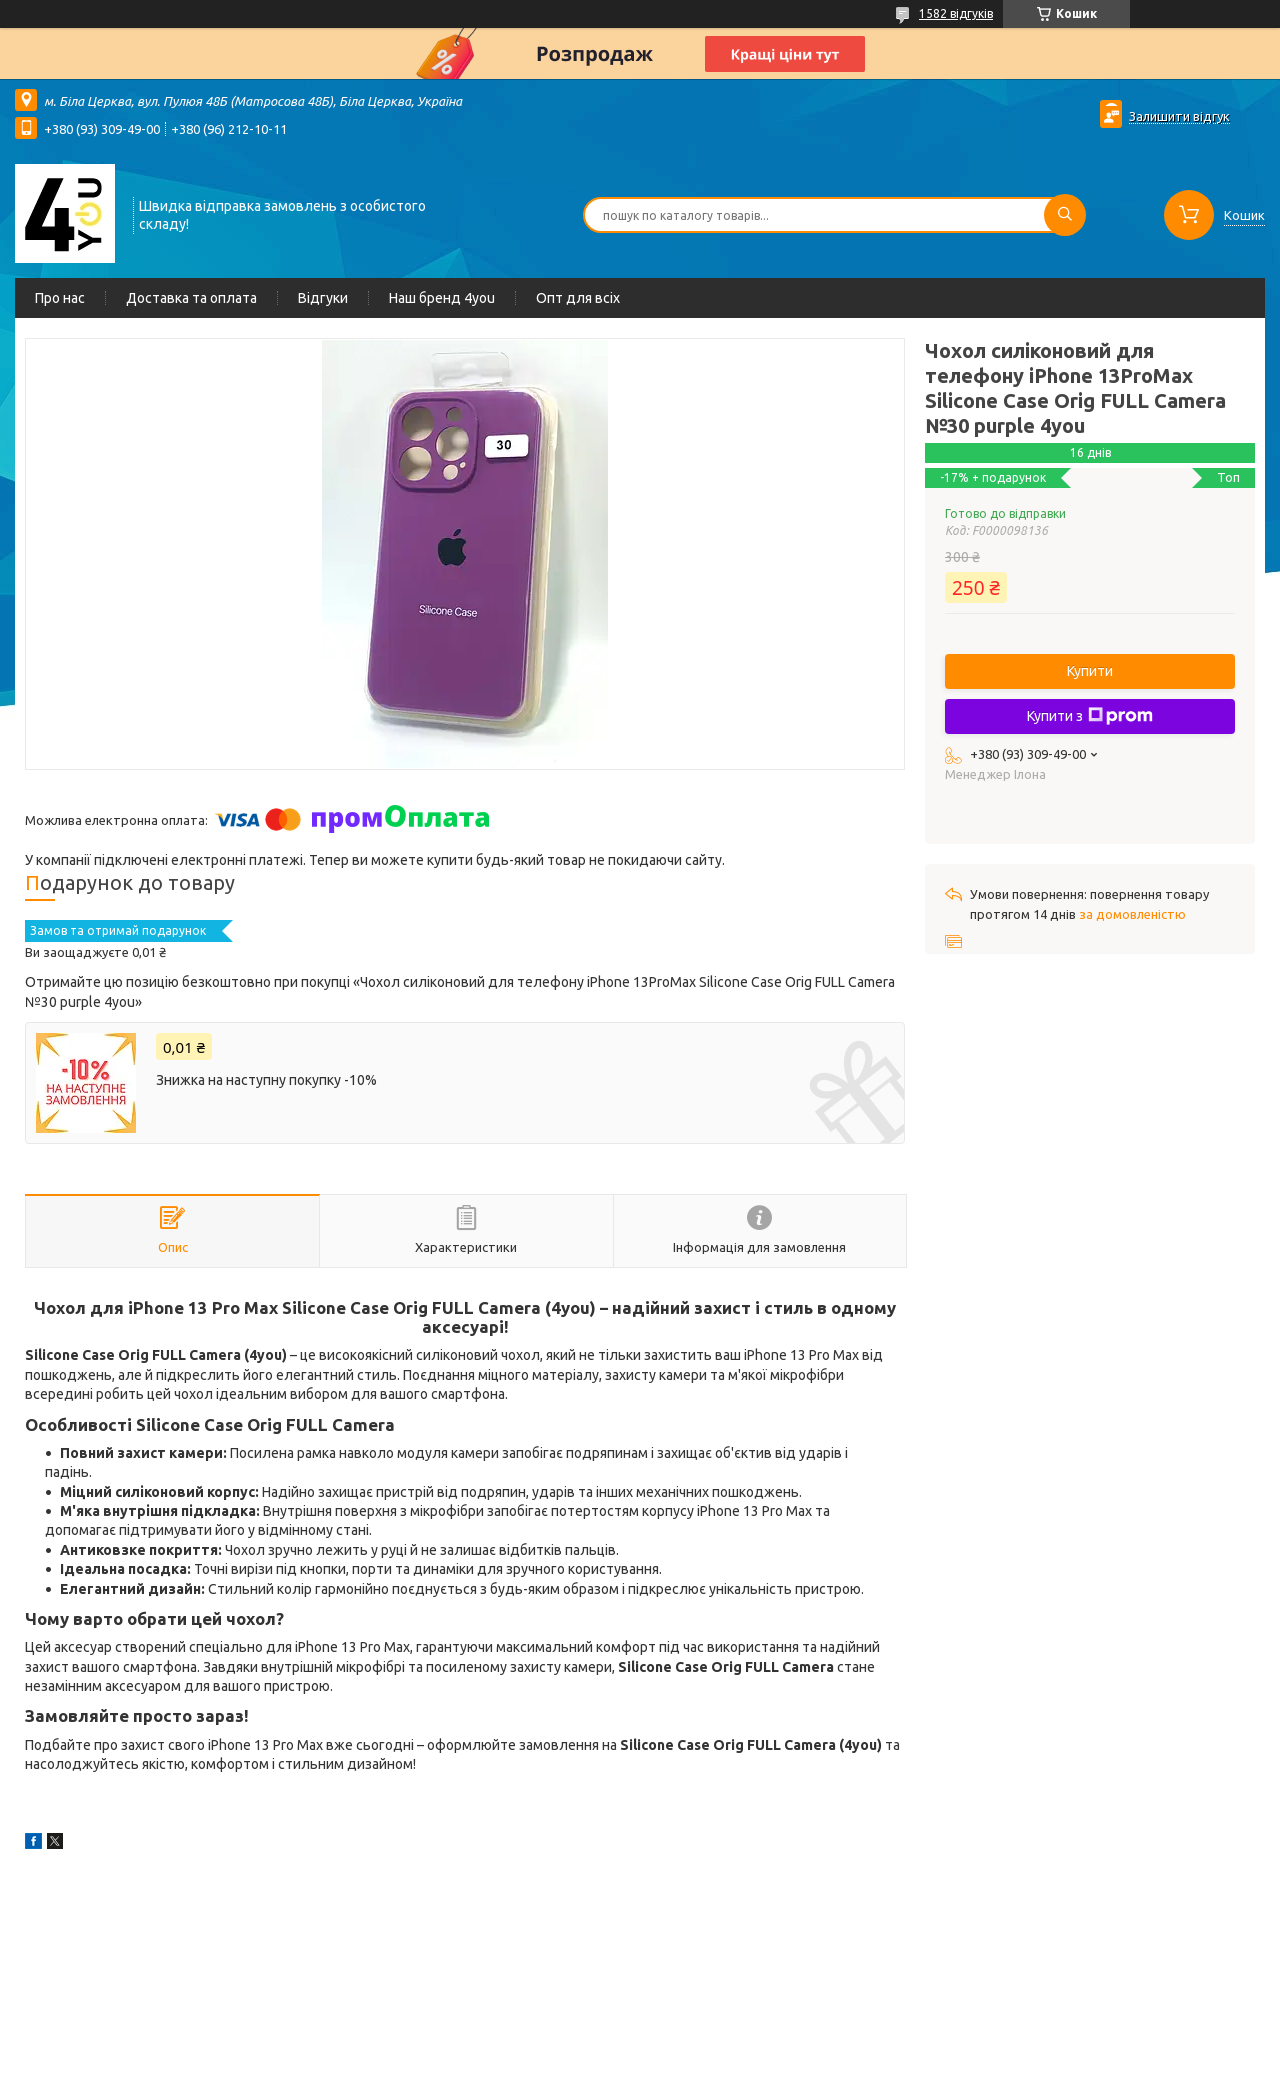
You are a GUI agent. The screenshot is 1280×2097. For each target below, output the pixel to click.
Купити (1090, 671)
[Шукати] (1065, 215)
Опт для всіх (578, 298)
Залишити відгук (1179, 116)
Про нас (60, 298)
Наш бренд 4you (442, 298)
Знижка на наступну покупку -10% (266, 1080)
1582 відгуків (956, 13)
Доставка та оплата (191, 298)
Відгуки (323, 298)
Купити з (1090, 716)
